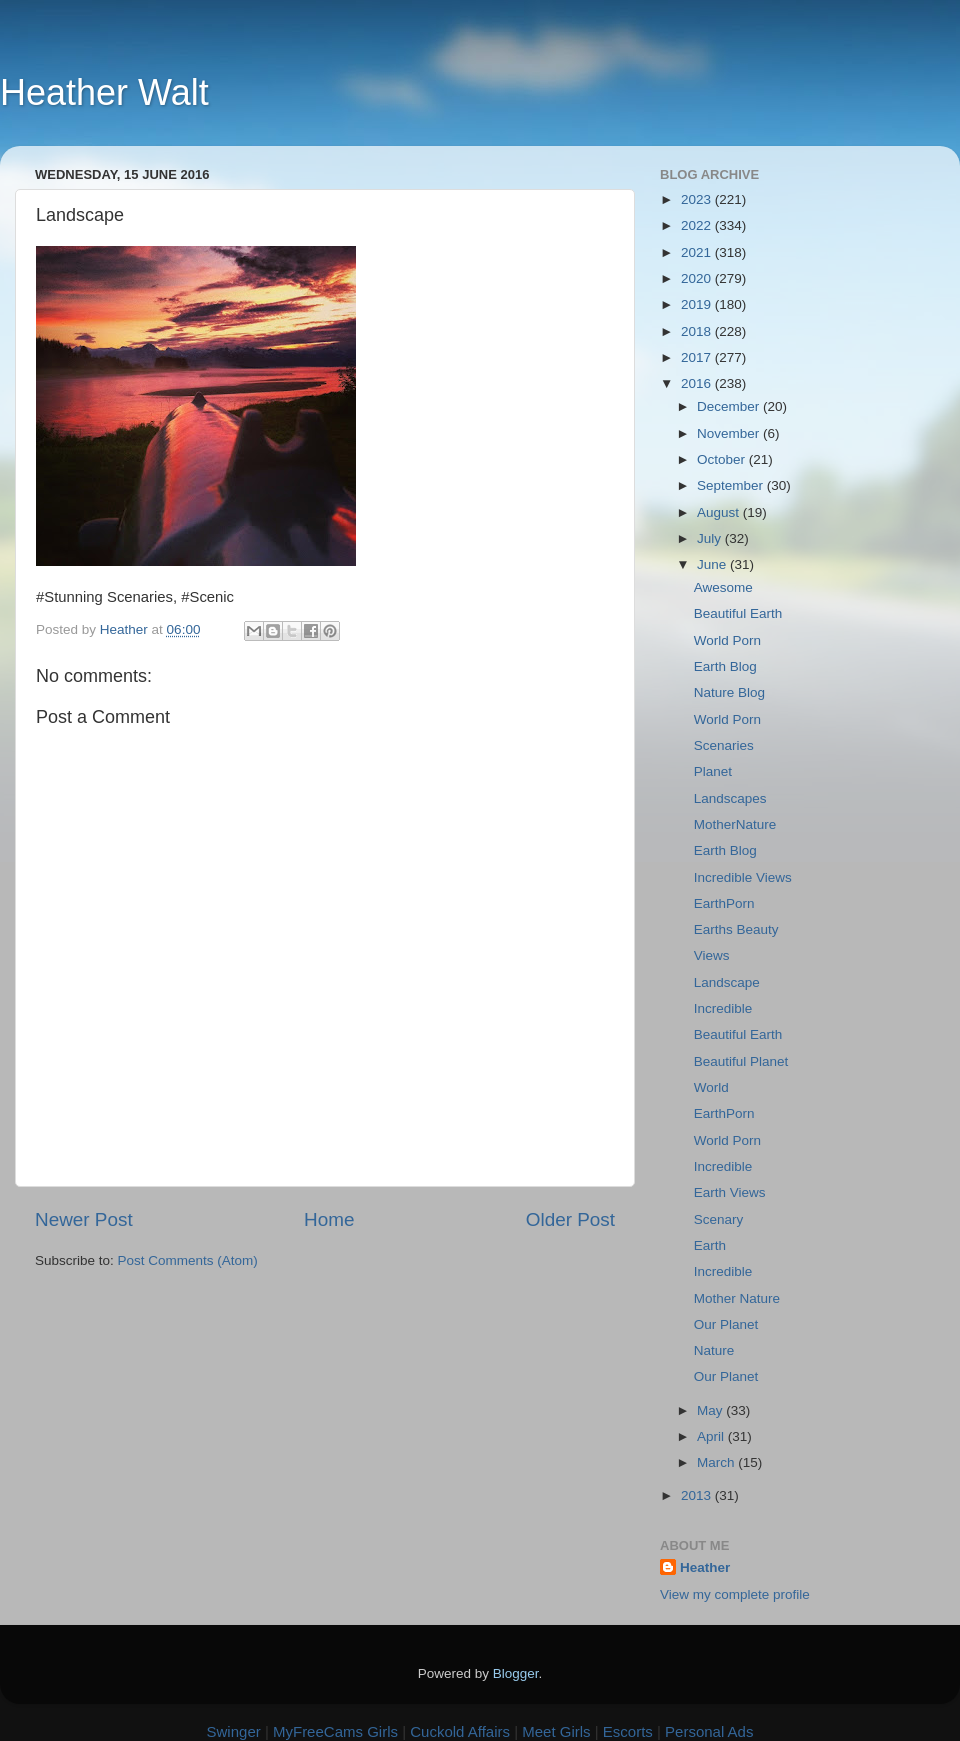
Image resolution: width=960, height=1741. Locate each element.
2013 (698, 1495)
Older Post (570, 1219)
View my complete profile (735, 1594)
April (712, 1436)
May (711, 1410)
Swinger (234, 1731)
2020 (698, 278)
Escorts (628, 1731)
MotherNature (735, 824)
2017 (698, 357)
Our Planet (726, 1324)
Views (712, 955)
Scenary (719, 1219)
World (711, 1087)
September (732, 485)
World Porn (727, 640)
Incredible (723, 1008)
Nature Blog (729, 692)
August (720, 512)
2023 (698, 199)
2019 (698, 304)
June (713, 564)
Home (329, 1219)
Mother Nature (737, 1298)
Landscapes (730, 798)
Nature (714, 1350)
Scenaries (724, 745)
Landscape (727, 982)
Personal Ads (709, 1731)
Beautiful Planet (741, 1061)
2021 (698, 252)
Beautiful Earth (738, 613)
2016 (698, 383)
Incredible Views (743, 877)
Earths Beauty (736, 929)
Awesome (723, 587)
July (711, 538)
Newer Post (84, 1219)
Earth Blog (725, 666)
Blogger (516, 1673)
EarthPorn (724, 903)
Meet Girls (556, 1731)
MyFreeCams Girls (335, 1731)
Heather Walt (104, 92)
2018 (698, 331)
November (730, 433)
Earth (710, 1245)
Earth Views (730, 1192)
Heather (705, 1567)
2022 (698, 225)
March (717, 1462)
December (730, 406)
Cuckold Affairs (460, 1731)
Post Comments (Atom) (188, 1260)
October (723, 459)
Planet (713, 771)
